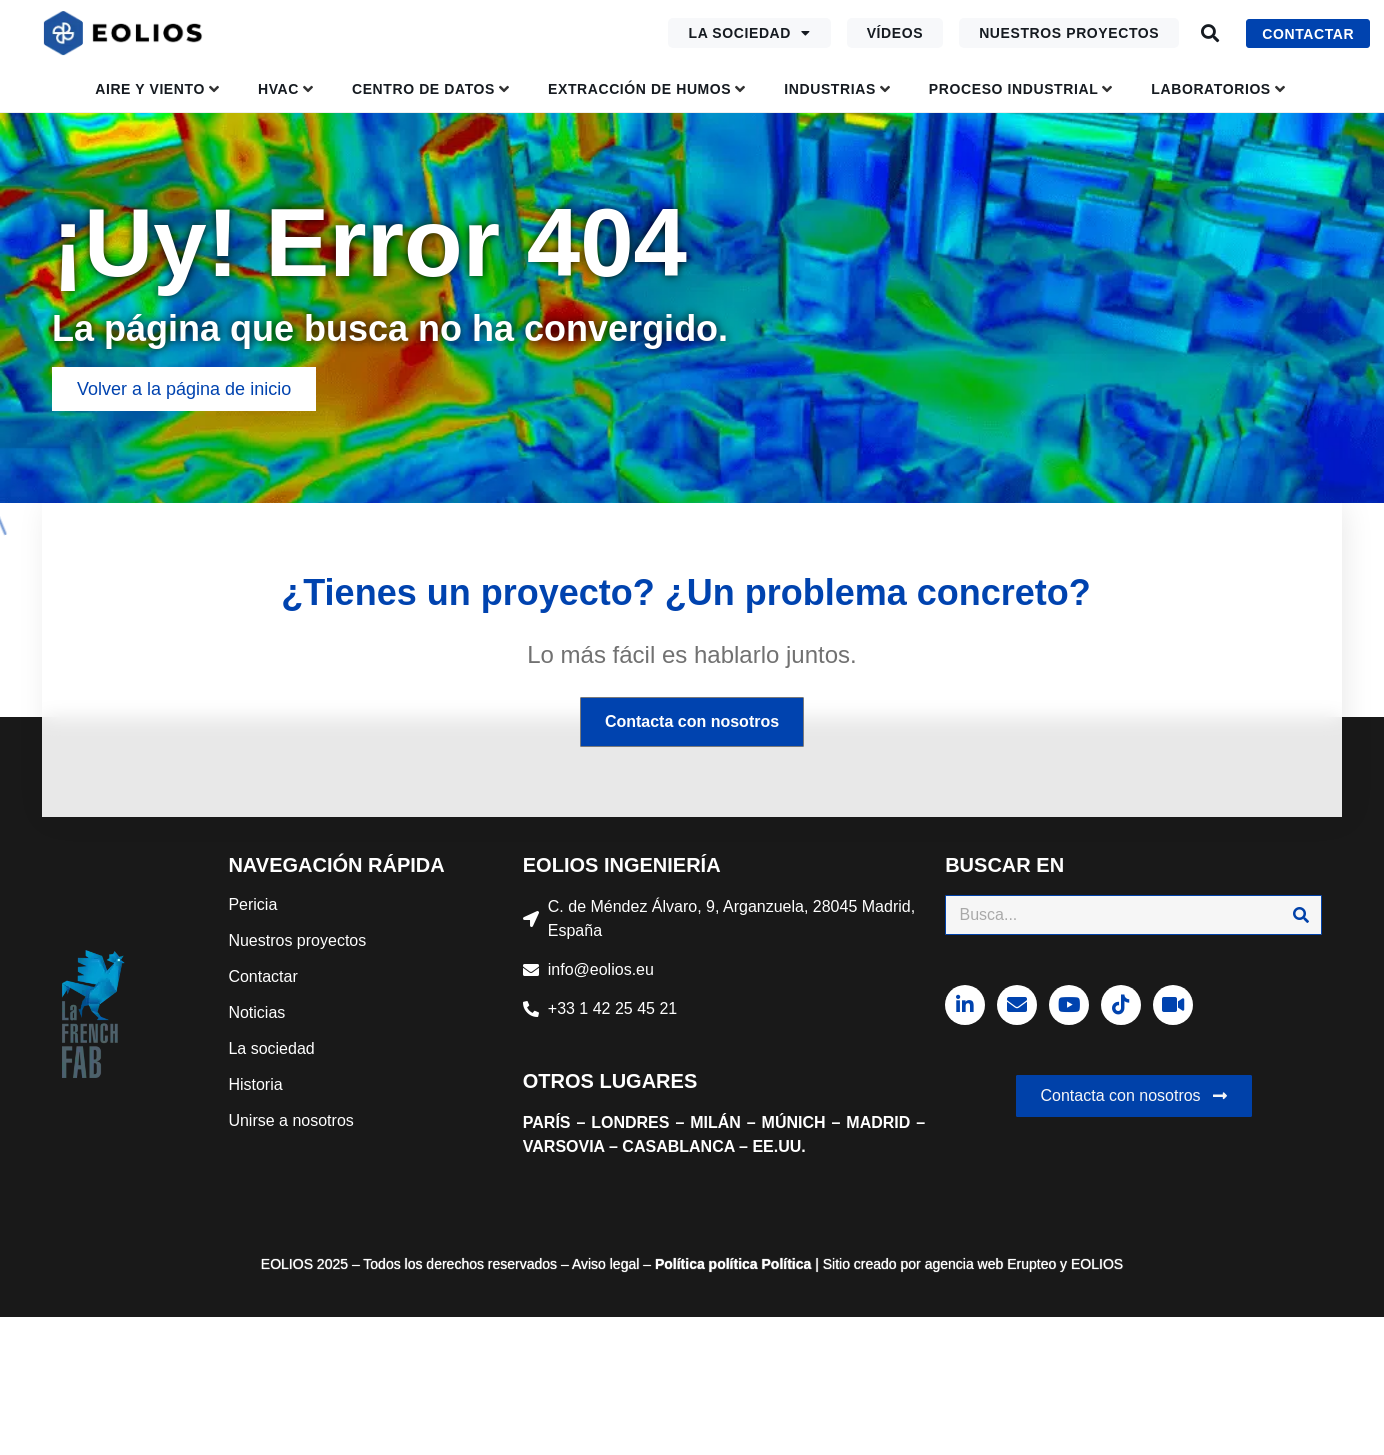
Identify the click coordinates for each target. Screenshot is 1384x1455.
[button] (1209, 33)
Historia (255, 1084)
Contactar (262, 976)
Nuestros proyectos (1069, 33)
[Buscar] (1301, 915)
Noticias (256, 1012)
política (731, 1264)
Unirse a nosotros (290, 1120)
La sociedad (749, 33)
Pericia (252, 904)
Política (680, 1264)
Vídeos (895, 33)
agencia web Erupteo (991, 1264)
